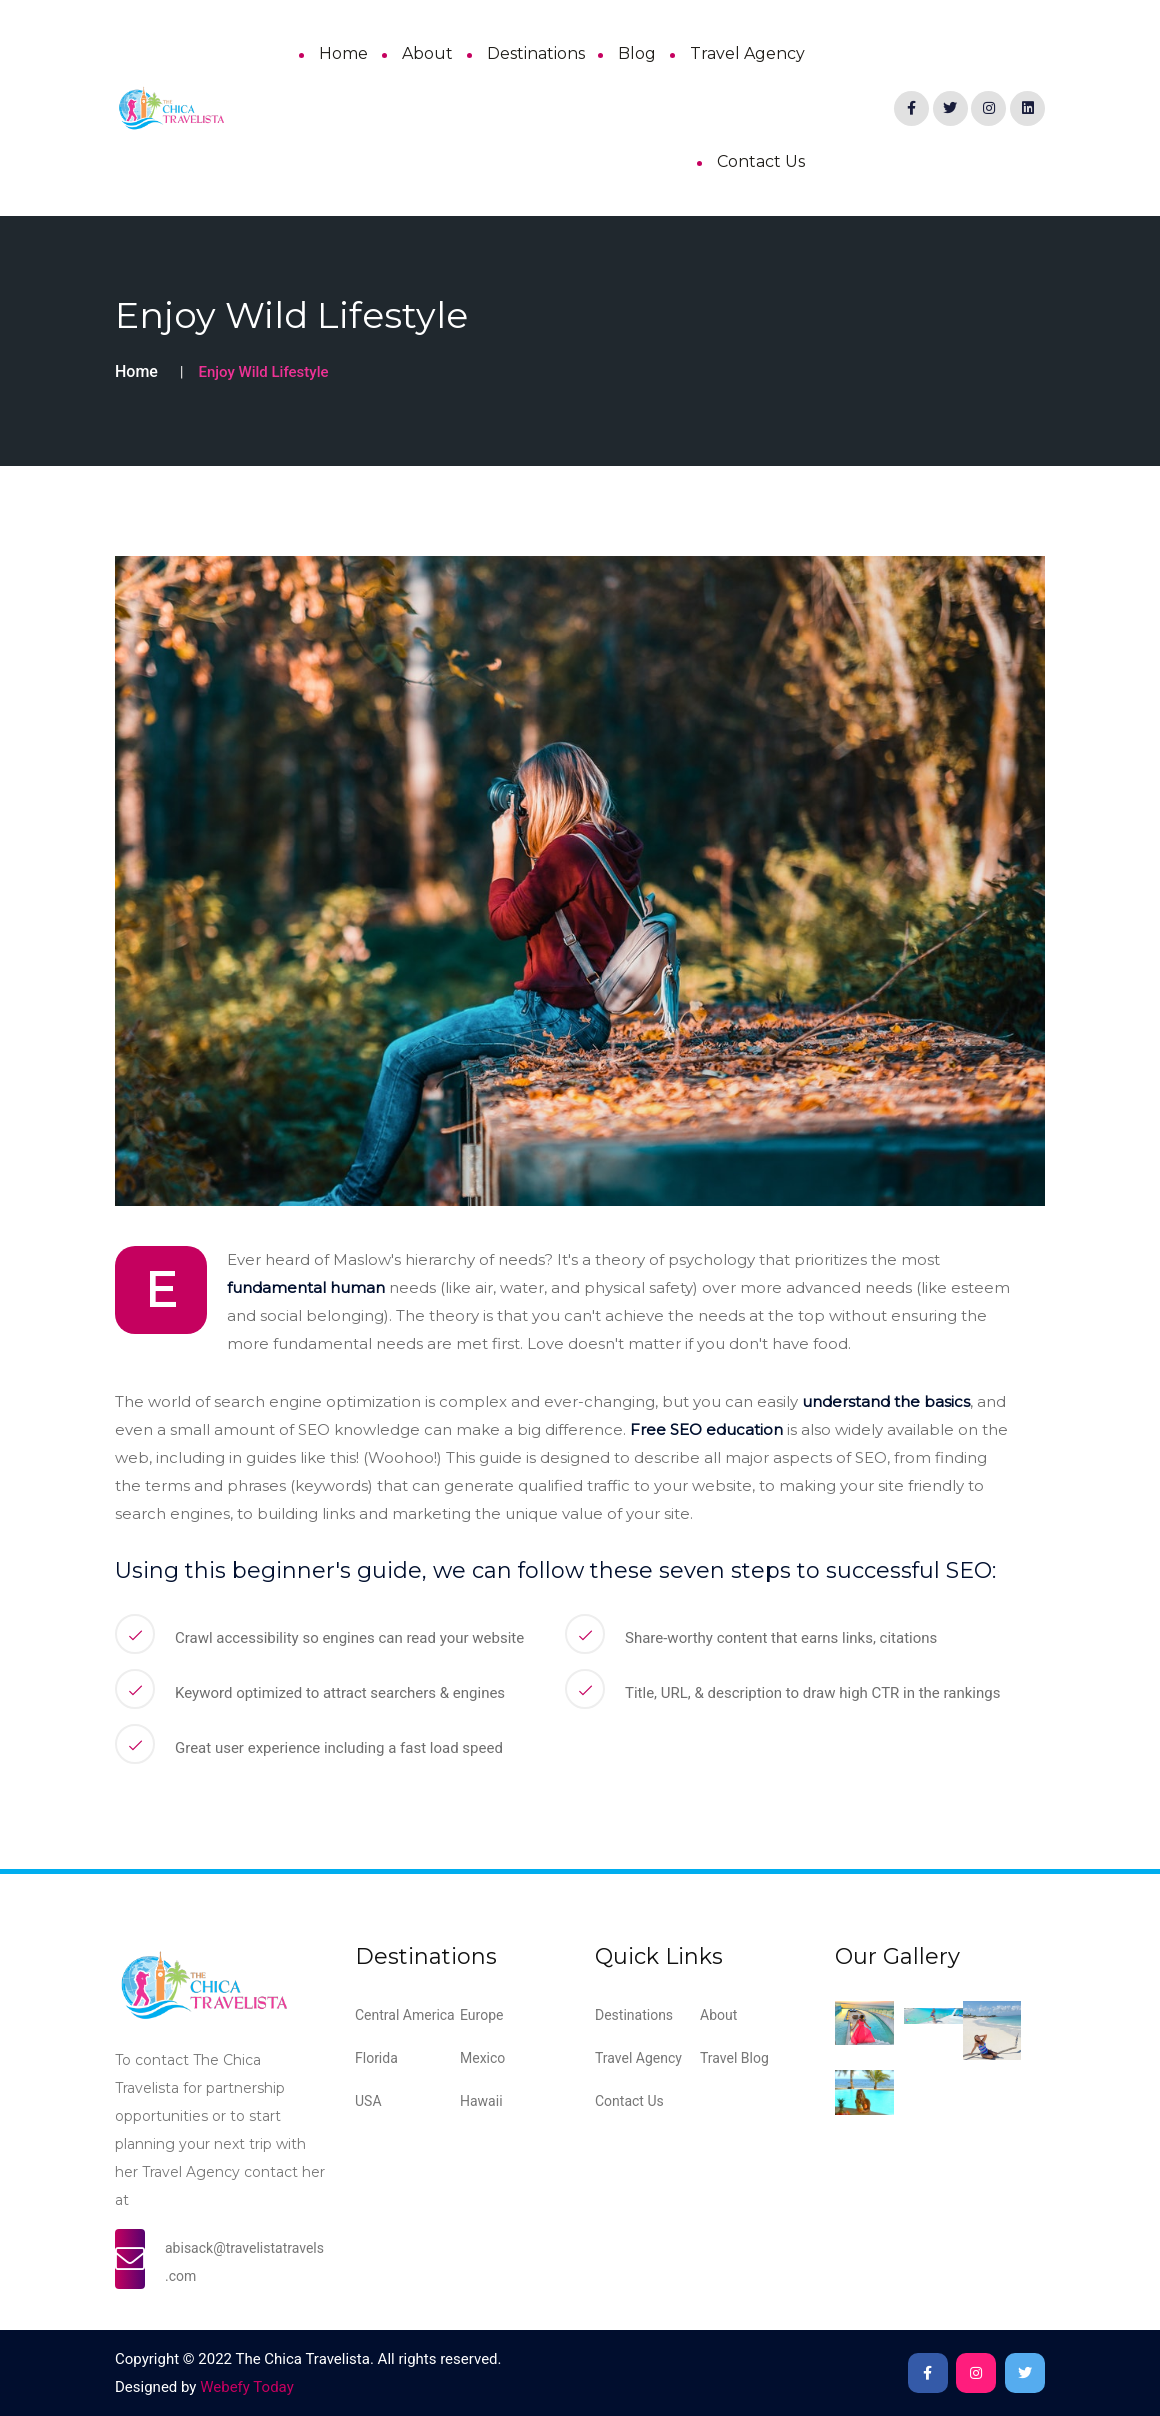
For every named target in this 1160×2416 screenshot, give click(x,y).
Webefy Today (247, 2387)
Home (343, 53)
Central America (405, 2015)
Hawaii (481, 2101)
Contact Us (761, 161)
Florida (376, 2058)
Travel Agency (747, 53)
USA (368, 2101)
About (427, 53)
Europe (481, 2015)
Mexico (482, 2058)
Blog (637, 53)
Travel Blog (734, 2058)
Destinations (536, 53)
